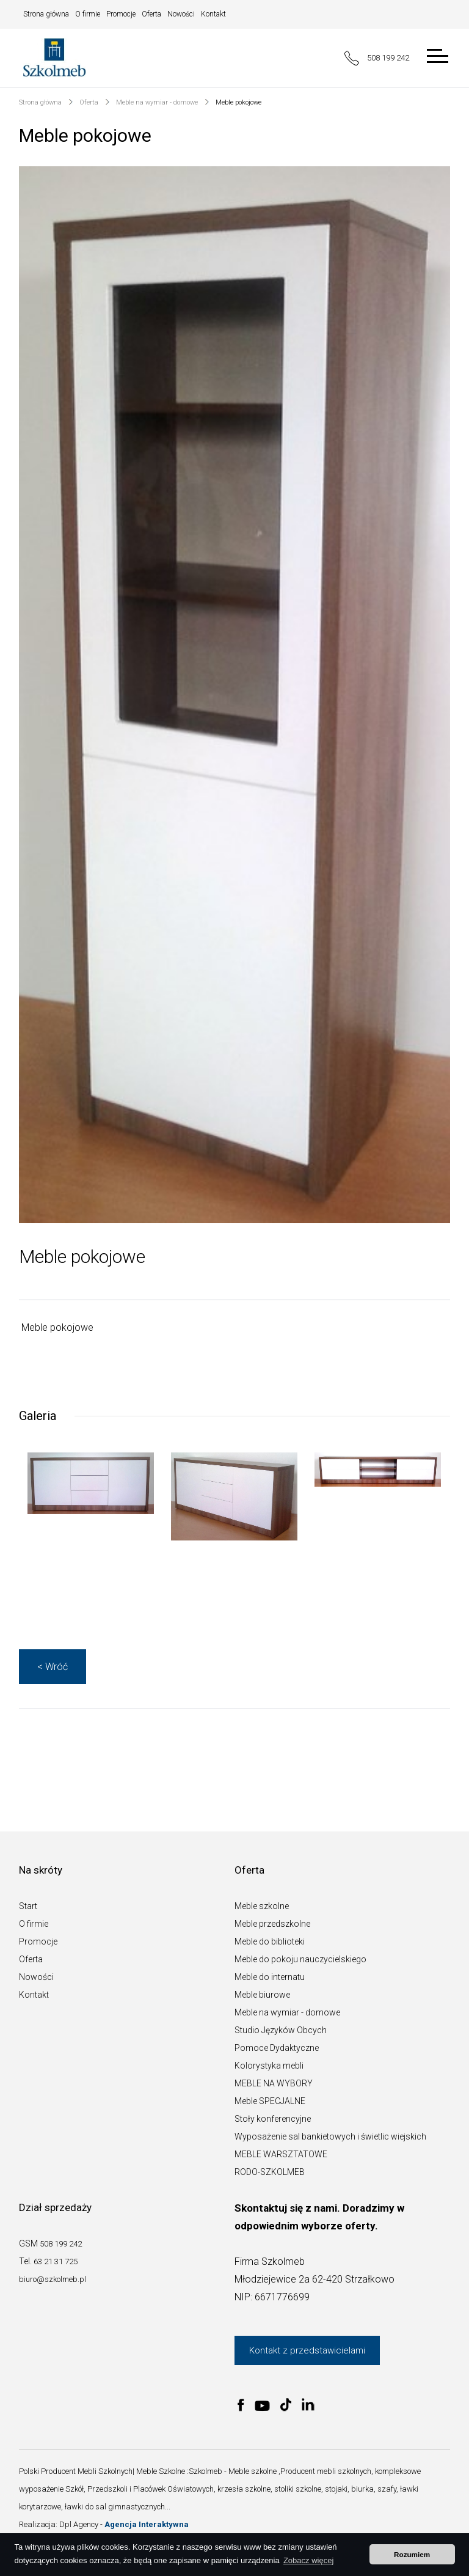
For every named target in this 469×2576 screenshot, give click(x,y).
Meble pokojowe (238, 102)
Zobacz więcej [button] (308, 2560)
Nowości (181, 14)
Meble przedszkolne (272, 1924)
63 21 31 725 (56, 2261)
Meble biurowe (262, 1995)
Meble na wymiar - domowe (157, 102)
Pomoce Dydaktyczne (276, 2048)
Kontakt (213, 14)
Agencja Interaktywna (146, 2524)
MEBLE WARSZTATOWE (280, 2154)
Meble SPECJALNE (269, 2101)
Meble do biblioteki (269, 1941)
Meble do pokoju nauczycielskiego (300, 1959)
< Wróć (52, 1667)
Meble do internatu (269, 1977)
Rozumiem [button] (412, 2554)
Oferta (151, 14)
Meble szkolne (261, 1906)
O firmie (87, 14)
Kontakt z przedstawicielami (307, 2350)
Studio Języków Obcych (280, 2030)
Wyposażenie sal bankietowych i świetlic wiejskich (330, 2136)
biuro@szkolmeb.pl (52, 2279)
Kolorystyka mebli (269, 2065)
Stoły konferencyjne (272, 2119)
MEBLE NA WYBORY (273, 2083)
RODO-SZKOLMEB (269, 2172)
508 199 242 (376, 57)
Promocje (121, 14)
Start (28, 1906)
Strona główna (46, 14)
